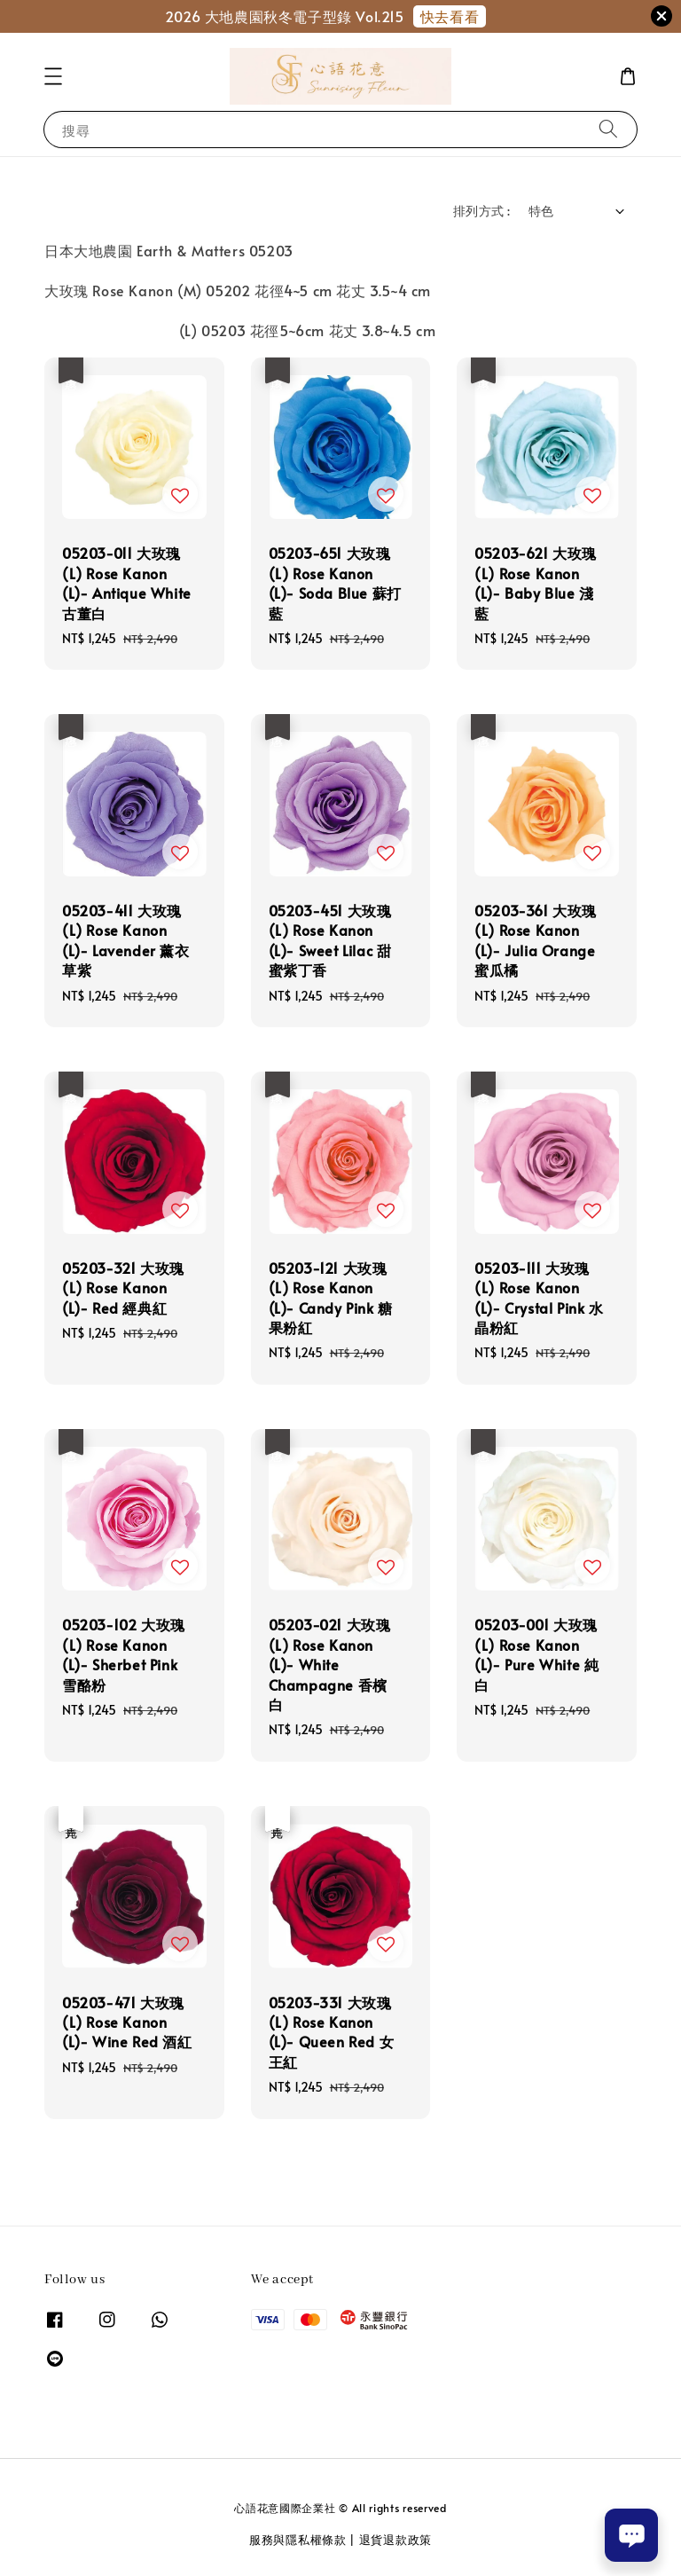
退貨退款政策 (395, 2540)
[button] (53, 76)
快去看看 (449, 16)
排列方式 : (481, 210)
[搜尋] (608, 129)
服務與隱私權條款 (298, 2540)
